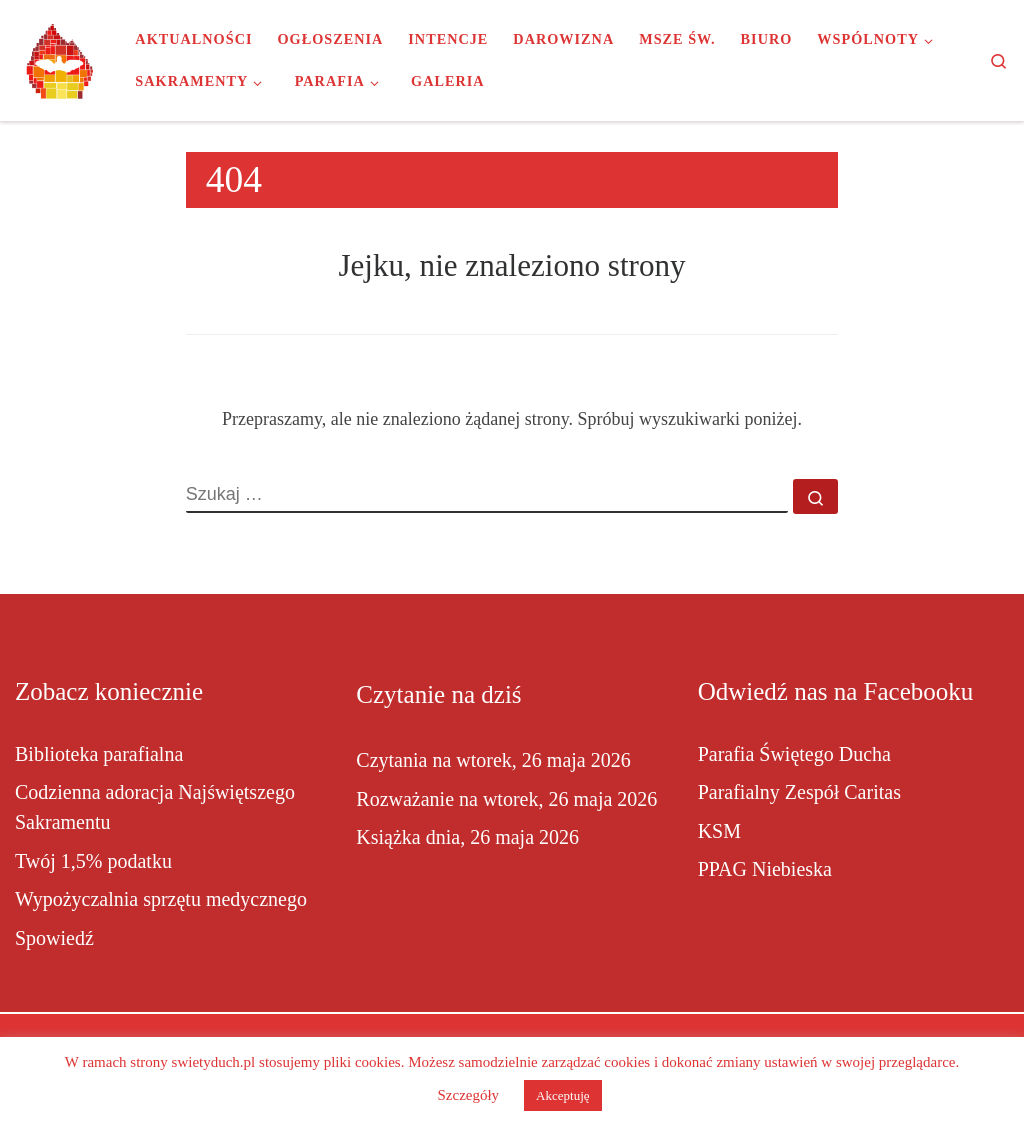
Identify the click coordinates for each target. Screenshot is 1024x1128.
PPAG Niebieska (765, 869)
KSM (719, 831)
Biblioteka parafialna (99, 754)
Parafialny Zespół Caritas (799, 792)
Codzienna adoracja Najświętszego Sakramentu (155, 807)
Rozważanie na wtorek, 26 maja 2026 (506, 799)
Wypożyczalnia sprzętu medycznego (161, 899)
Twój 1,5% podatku (93, 861)
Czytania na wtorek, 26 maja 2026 (493, 760)
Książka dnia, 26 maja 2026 (467, 837)
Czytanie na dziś (438, 694)
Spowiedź (54, 938)
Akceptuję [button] (562, 1095)
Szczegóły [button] (468, 1095)
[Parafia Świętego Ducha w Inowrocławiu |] (60, 58)
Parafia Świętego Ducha (794, 754)
